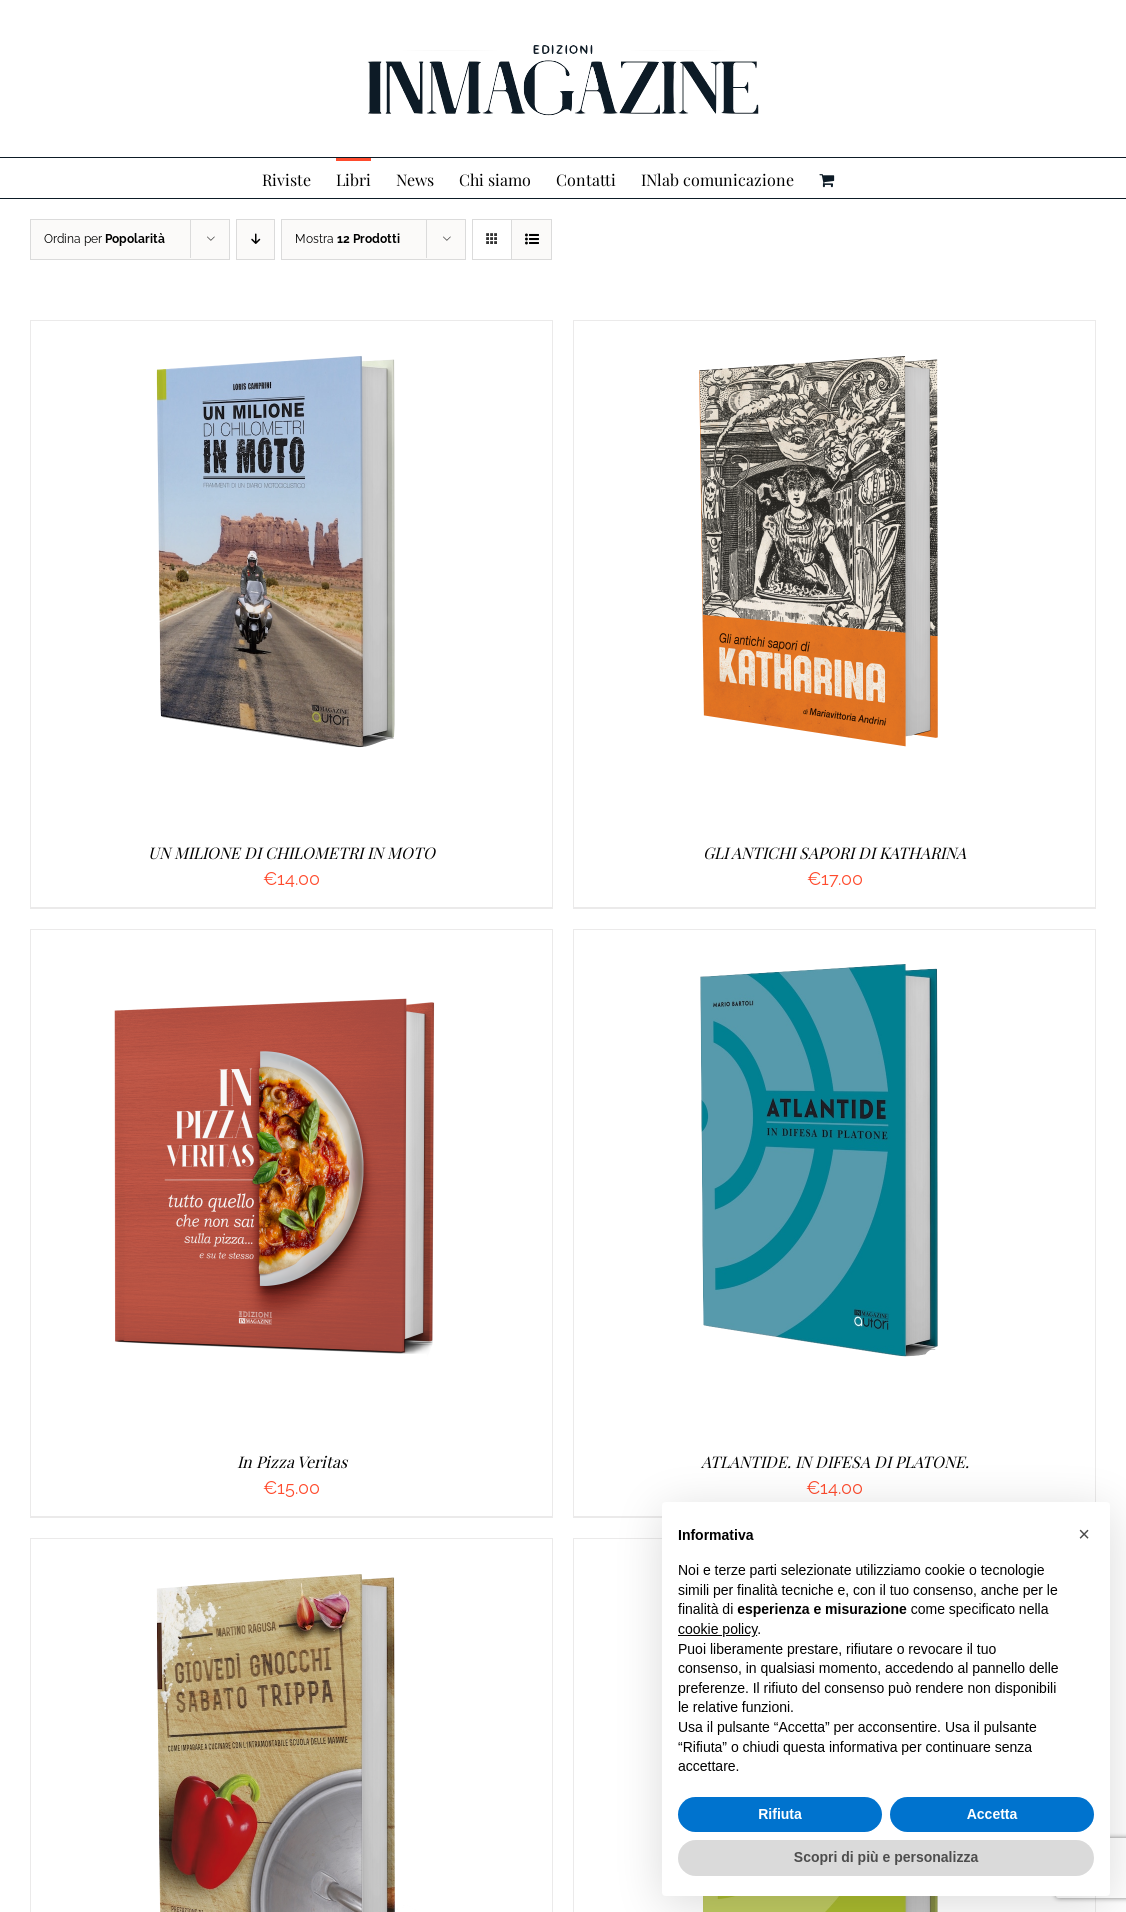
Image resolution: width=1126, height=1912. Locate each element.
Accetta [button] (992, 1814)
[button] (1084, 1534)
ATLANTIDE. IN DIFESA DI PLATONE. (835, 1461)
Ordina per (104, 239)
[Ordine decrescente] (255, 239)
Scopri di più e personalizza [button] (886, 1857)
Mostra (347, 239)
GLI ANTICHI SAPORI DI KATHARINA (834, 852)
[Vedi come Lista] (531, 239)
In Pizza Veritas (292, 1461)
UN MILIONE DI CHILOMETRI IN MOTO (291, 852)
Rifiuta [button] (780, 1814)
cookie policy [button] (717, 1629)
